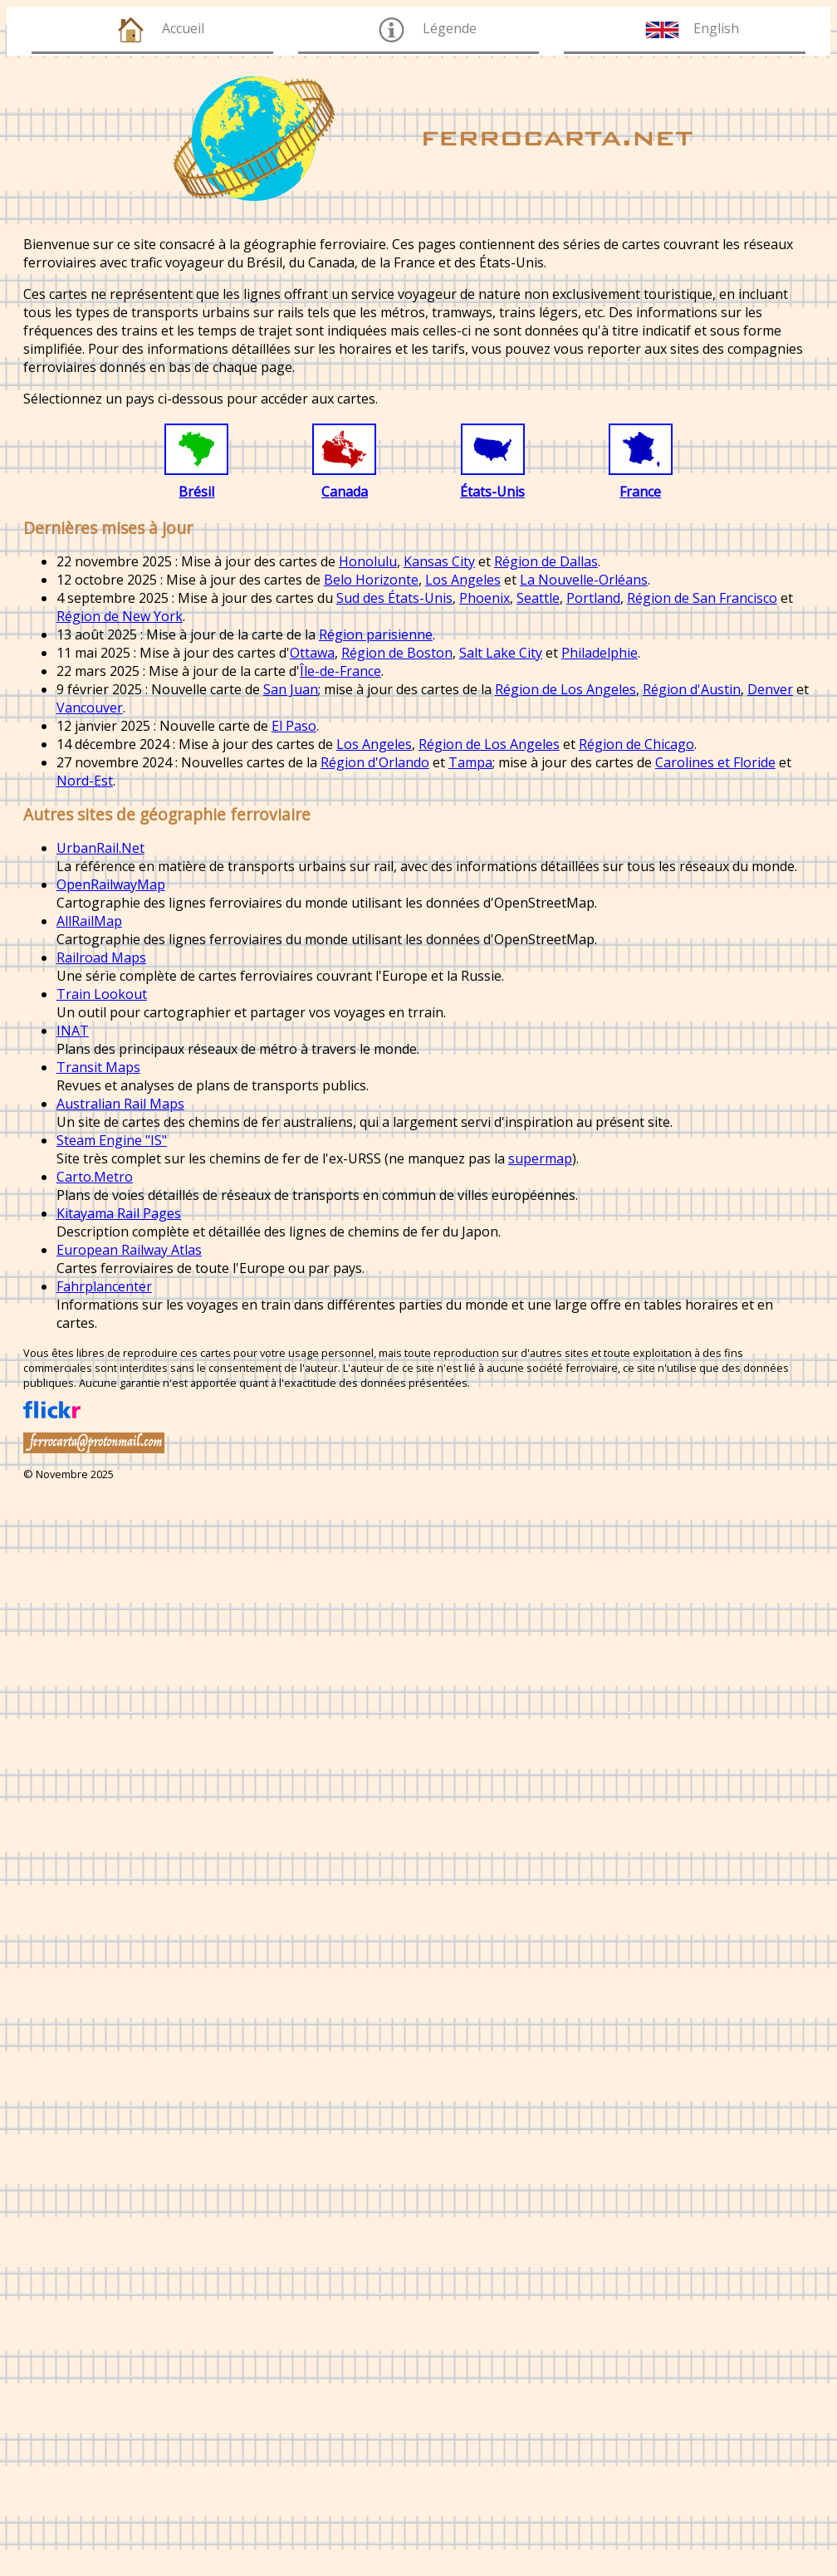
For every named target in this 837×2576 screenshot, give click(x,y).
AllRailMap (89, 921)
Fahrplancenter (104, 1286)
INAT (72, 1030)
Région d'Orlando (375, 762)
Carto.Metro (94, 1177)
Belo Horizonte (371, 580)
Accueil (183, 28)
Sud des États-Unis (394, 598)
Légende (450, 28)
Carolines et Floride (715, 762)
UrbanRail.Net (100, 848)
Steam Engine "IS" (111, 1140)
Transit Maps (98, 1067)
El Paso (294, 726)
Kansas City (439, 561)
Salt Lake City (500, 653)
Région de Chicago (636, 744)
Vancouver (89, 707)
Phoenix (484, 598)
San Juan (290, 689)
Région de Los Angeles (565, 689)
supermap (540, 1158)
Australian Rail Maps (120, 1104)
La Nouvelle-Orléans (584, 580)
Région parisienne (376, 634)
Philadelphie (599, 653)
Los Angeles (463, 580)
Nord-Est (84, 780)
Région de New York (119, 616)
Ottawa (312, 653)
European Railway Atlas (129, 1250)
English (716, 28)
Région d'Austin (692, 689)
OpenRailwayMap (110, 884)
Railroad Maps (101, 957)
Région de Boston (397, 653)
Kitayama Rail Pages (118, 1213)
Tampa (470, 762)
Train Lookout (101, 994)
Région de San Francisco (702, 598)
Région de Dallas (546, 561)
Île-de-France (340, 671)
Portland (593, 598)
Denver (770, 689)
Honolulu (368, 561)
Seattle (538, 598)
